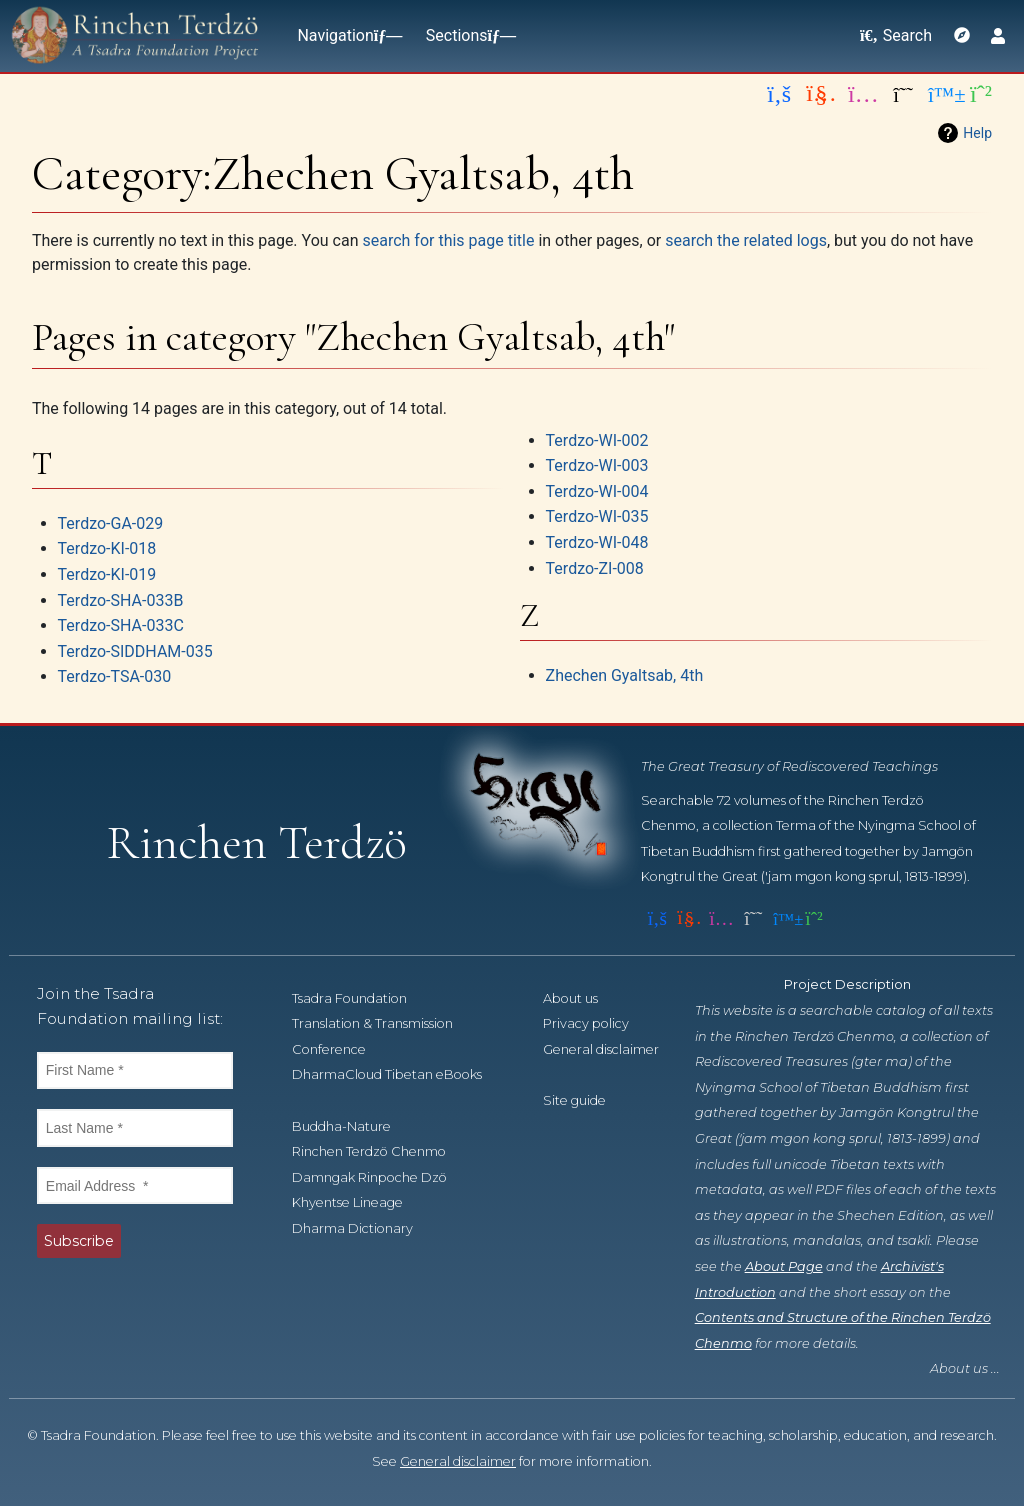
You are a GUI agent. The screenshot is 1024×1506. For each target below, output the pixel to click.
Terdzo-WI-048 (597, 542)
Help (977, 133)
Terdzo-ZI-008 (595, 568)
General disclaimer (458, 1461)
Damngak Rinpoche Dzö (380, 1177)
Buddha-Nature (352, 1126)
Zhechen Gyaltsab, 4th (625, 675)
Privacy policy (597, 1023)
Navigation (345, 35)
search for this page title (448, 240)
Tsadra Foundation (360, 998)
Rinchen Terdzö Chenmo (380, 1151)
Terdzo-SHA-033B (121, 600)
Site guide (585, 1100)
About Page (784, 1266)
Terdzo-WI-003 (597, 465)
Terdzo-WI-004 (597, 491)
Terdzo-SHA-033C (121, 625)
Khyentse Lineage (358, 1202)
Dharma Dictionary (363, 1228)
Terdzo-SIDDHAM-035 (135, 651)
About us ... (965, 1368)
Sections (467, 35)
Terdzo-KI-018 (107, 548)
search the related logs (746, 240)
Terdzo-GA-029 (111, 523)
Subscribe (79, 1241)
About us (581, 998)
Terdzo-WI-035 (597, 516)
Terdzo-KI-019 (107, 574)
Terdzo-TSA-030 (115, 676)
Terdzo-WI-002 (597, 440)
